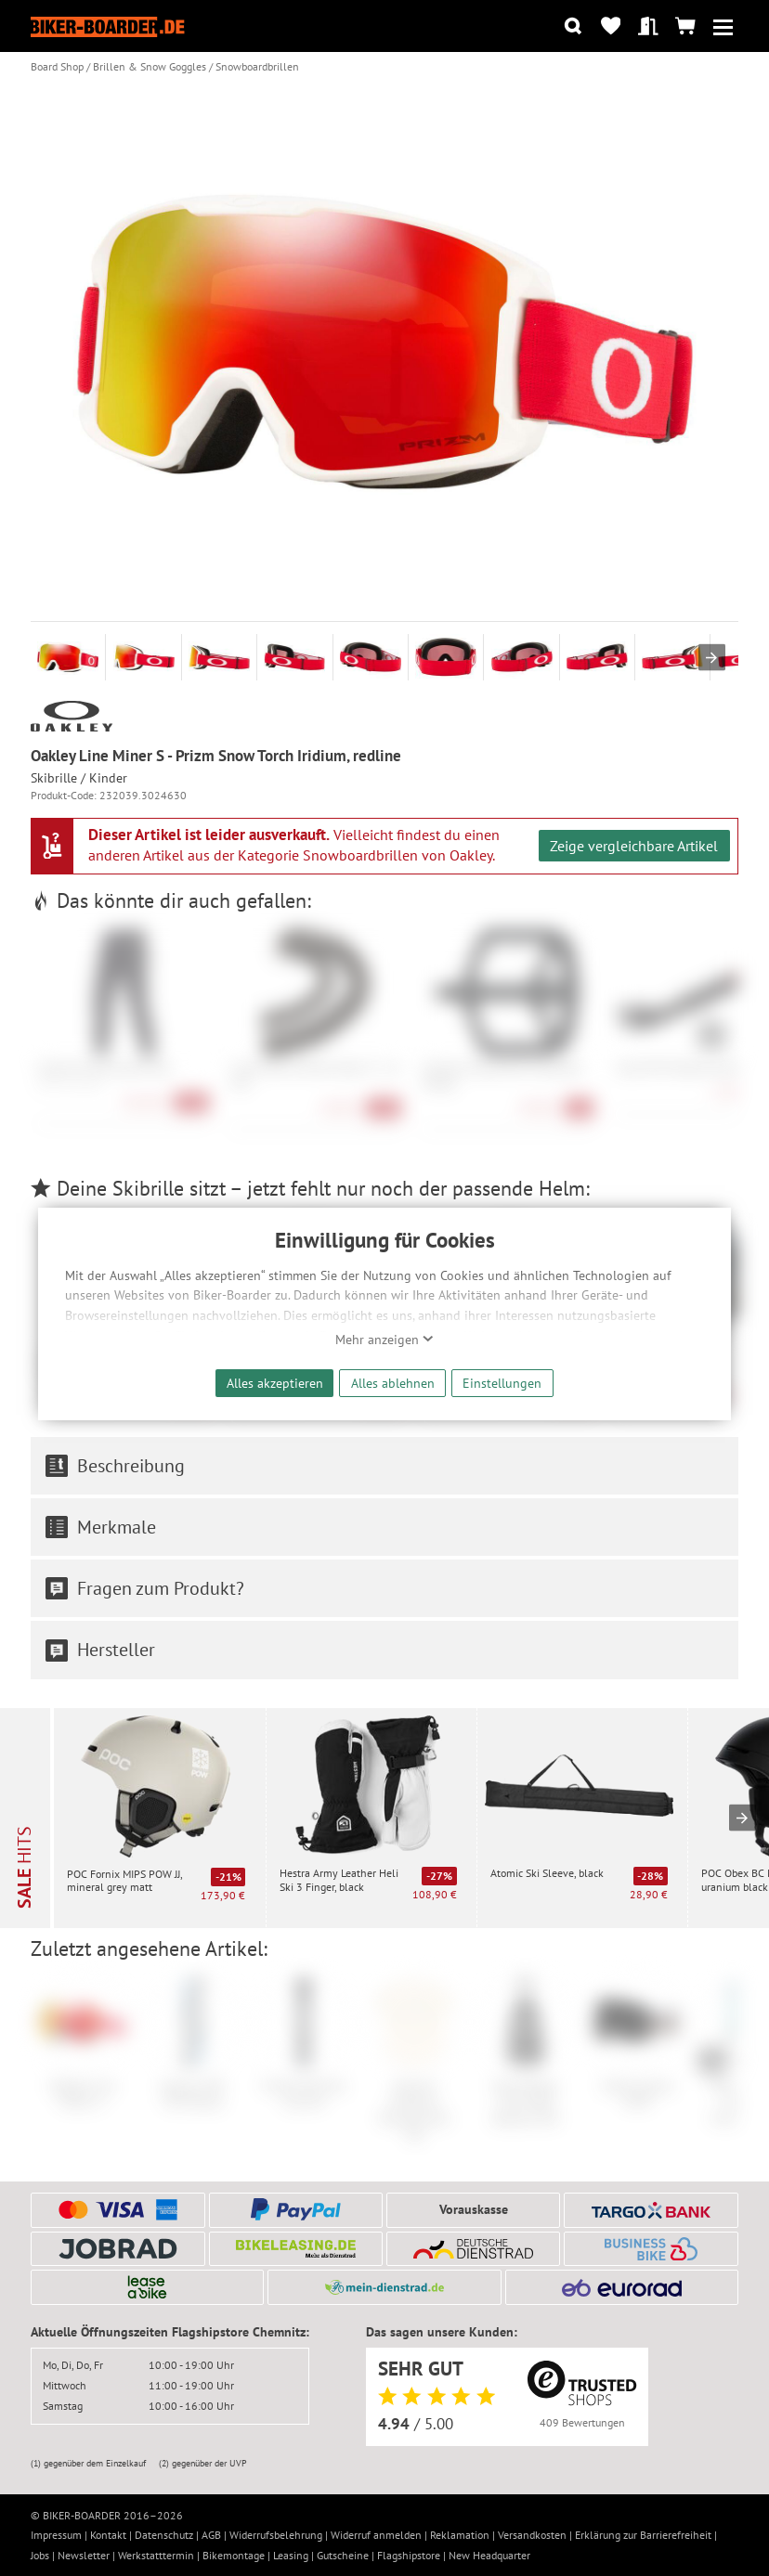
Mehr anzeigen (384, 1339)
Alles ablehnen (393, 1383)
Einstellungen (502, 1383)
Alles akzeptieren (275, 1383)
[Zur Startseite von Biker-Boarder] (108, 25)
